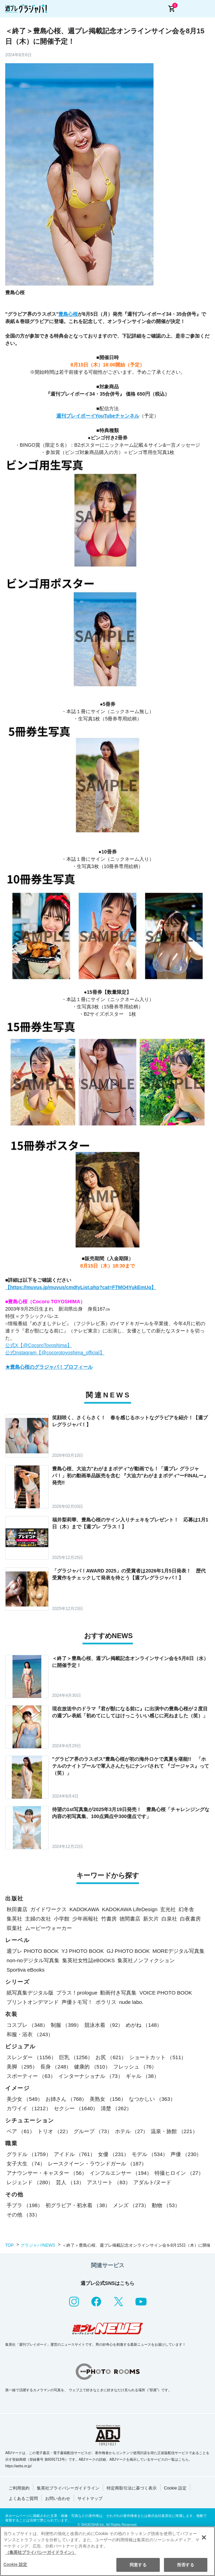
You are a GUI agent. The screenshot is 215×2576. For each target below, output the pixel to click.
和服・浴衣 (30, 2034)
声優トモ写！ (77, 2002)
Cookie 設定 (175, 2488)
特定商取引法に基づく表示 (132, 2488)
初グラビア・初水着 (78, 2205)
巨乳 (76, 2057)
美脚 (22, 2067)
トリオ (54, 2131)
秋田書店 (17, 1909)
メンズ (131, 2205)
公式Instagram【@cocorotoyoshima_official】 (55, 1352)
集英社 (14, 1919)
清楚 (116, 2108)
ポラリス (106, 2002)
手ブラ (25, 2205)
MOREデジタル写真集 (178, 1951)
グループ (93, 2131)
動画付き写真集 (118, 1993)
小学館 (61, 1919)
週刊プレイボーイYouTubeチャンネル (98, 416)
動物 (166, 2205)
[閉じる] (204, 2537)
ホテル (131, 2131)
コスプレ (27, 2025)
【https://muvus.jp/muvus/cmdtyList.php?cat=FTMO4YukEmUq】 (80, 1287)
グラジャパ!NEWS (37, 2245)
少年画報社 (85, 1919)
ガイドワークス (48, 1909)
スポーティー (31, 2076)
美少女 (25, 2099)
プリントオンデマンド (33, 2002)
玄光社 (168, 1909)
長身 (55, 2067)
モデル (150, 2154)
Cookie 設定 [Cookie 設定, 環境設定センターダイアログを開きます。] (15, 2564)
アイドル (74, 2154)
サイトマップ (89, 2498)
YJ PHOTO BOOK (82, 1951)
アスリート (109, 2182)
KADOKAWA (84, 1909)
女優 (113, 2154)
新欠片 (151, 1919)
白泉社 (169, 1919)
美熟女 (108, 2099)
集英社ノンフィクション (146, 1960)
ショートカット (157, 2057)
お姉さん (66, 2099)
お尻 (111, 2057)
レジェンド (30, 2182)
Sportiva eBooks (25, 1970)
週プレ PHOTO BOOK (33, 1951)
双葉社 (14, 1928)
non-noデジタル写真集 (33, 1960)
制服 (66, 2025)
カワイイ (29, 2108)
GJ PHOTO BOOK (128, 1951)
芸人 (70, 2182)
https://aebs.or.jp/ (18, 2466)
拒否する (185, 2564)
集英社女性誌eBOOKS (88, 1960)
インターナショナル (90, 2076)
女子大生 (26, 2163)
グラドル (29, 2154)
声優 (186, 2154)
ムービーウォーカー (48, 1928)
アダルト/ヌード (152, 2182)
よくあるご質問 (23, 2498)
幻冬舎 (186, 1909)
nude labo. (131, 2002)
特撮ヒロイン (179, 2173)
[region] (107, 2551)
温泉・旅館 (174, 2131)
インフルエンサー (121, 2173)
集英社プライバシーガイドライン (68, 2488)
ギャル (142, 2076)
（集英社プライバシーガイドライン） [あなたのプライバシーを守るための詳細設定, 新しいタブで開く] (40, 2552)
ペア (21, 2131)
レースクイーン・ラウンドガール (97, 2163)
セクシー (76, 2108)
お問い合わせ (57, 2498)
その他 (23, 2215)
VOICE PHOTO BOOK (165, 1993)
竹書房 (109, 1919)
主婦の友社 (38, 1919)
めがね (144, 2025)
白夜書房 (190, 1919)
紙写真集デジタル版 (30, 1993)
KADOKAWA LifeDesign (130, 1909)
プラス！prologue (76, 1993)
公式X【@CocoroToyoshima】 (38, 1345)
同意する (138, 2564)
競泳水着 (103, 2025)
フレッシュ (135, 2067)
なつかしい (152, 2099)
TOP (9, 2245)
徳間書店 (129, 1919)
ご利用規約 (19, 2488)
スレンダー (31, 2057)
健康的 (92, 2067)
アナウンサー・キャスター (47, 2173)
